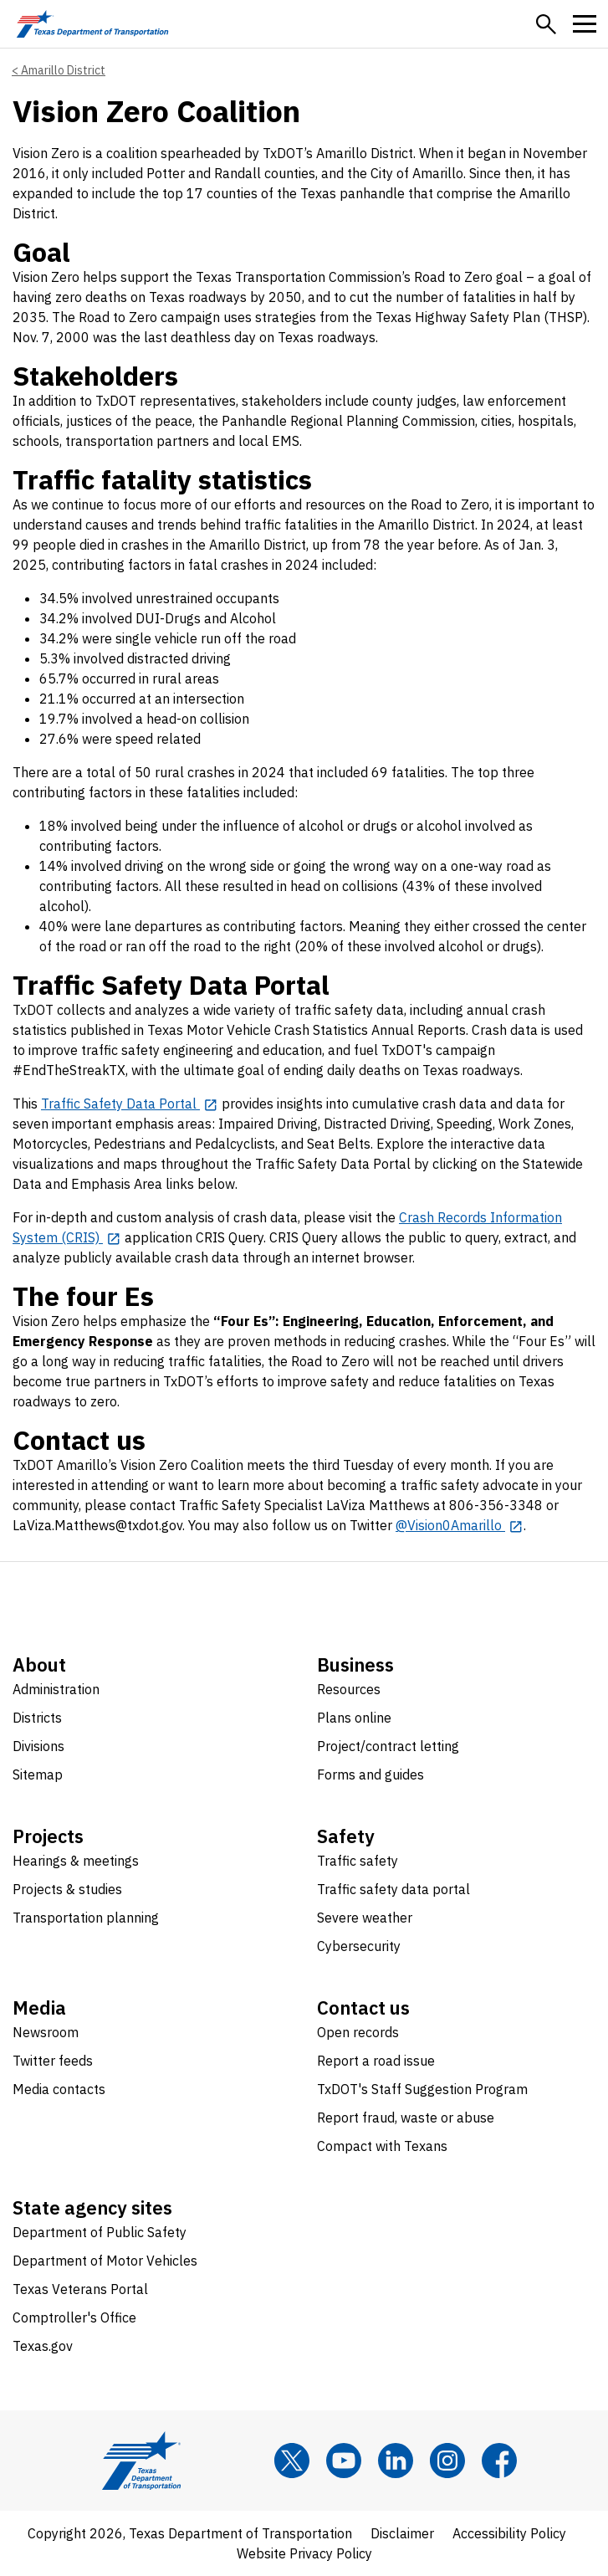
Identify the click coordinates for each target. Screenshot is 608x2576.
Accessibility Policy (509, 2533)
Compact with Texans (382, 2146)
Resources (349, 1689)
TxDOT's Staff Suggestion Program (422, 2089)
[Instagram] (447, 2460)
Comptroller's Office (74, 2317)
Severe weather (364, 1917)
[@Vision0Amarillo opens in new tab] (460, 1525)
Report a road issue (376, 2060)
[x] (291, 2460)
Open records (358, 2032)
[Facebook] (499, 2460)
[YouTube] (343, 2460)
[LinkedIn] (395, 2460)
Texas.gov (43, 2346)
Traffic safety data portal (393, 1889)
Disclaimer (402, 2533)
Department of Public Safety (99, 2232)
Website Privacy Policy (304, 2553)
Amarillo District (63, 70)
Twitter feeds (53, 2060)
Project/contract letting (388, 1746)
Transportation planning (86, 1917)
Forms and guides (370, 1774)
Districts (37, 1717)
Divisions (38, 1746)
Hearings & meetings (76, 1860)
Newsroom (46, 2032)
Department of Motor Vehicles (105, 2260)
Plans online (354, 1717)
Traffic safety (357, 1860)
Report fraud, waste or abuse (405, 2117)
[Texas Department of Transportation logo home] (92, 24)
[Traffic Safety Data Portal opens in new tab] (129, 1103)
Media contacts (59, 2089)
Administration (56, 1689)
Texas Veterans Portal (80, 2289)
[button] (546, 24)
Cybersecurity (359, 1946)
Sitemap (38, 1774)
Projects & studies (67, 1889)
